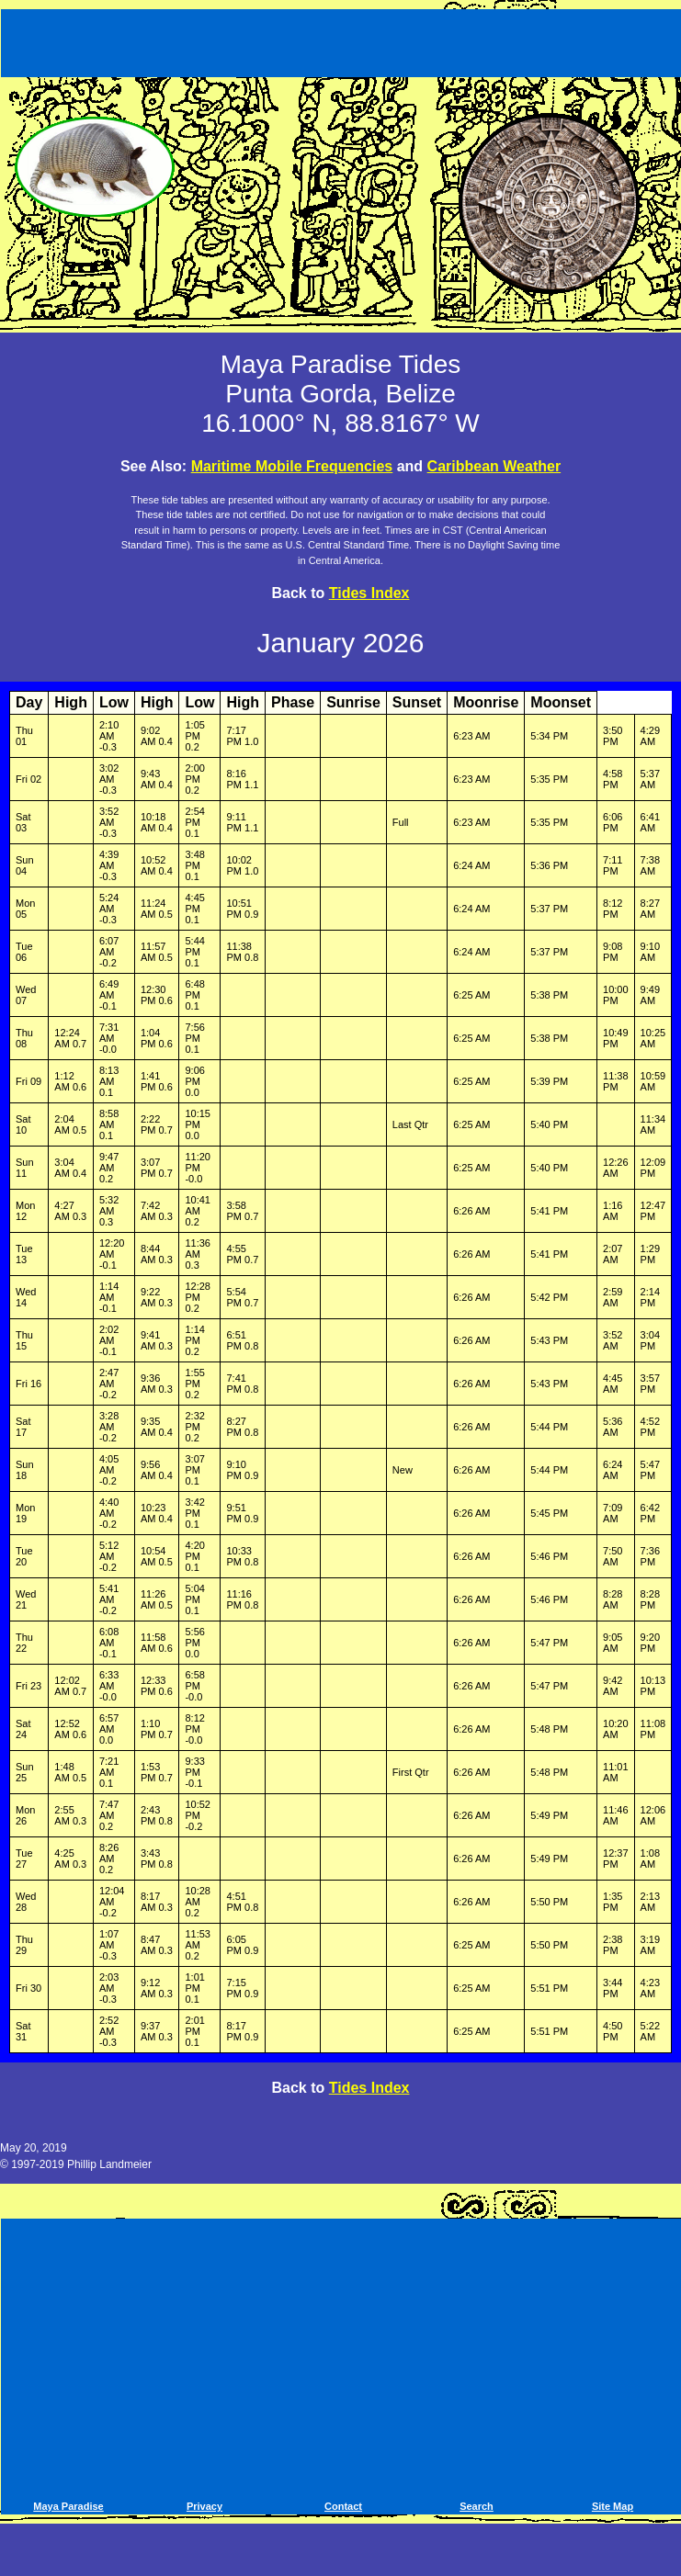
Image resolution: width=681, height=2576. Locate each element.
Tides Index (369, 593)
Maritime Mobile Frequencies (292, 466)
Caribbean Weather (494, 466)
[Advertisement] (343, 39)
